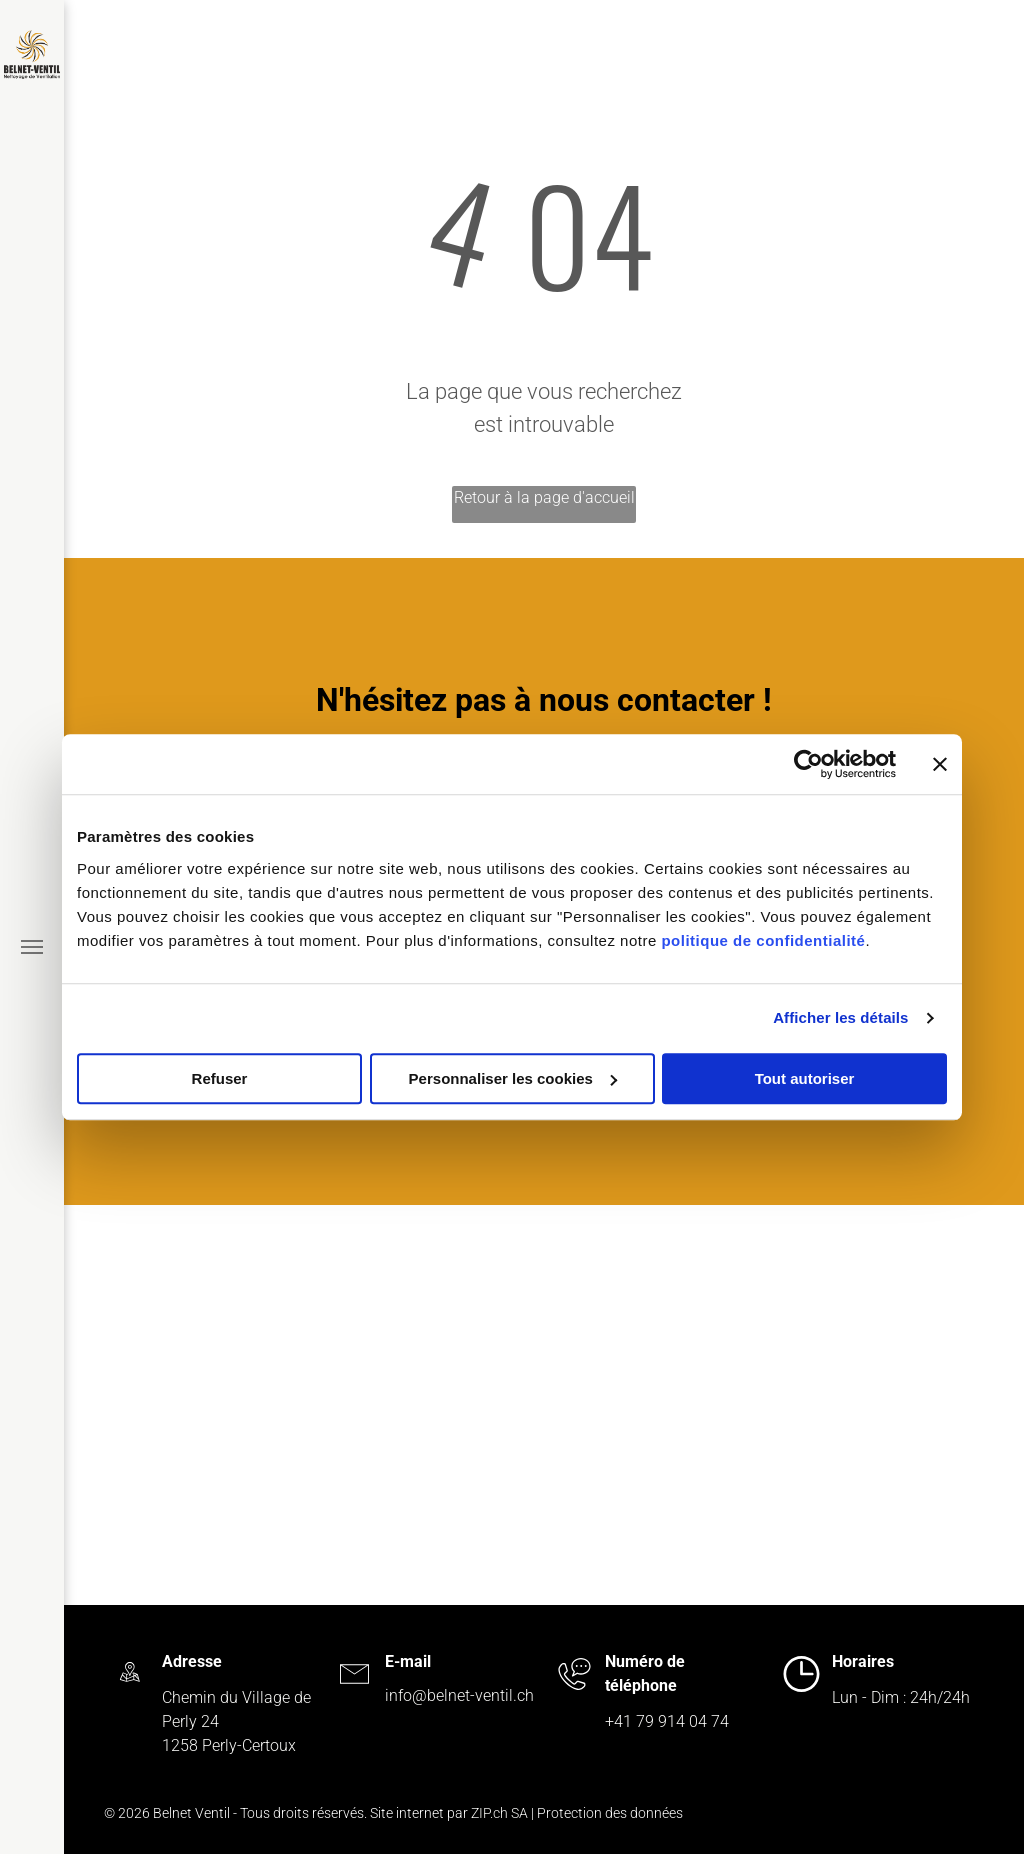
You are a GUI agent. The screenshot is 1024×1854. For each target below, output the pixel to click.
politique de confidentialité (763, 940)
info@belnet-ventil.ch (459, 1695)
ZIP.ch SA (499, 1813)
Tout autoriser (805, 1078)
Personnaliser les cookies (513, 1078)
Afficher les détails (840, 1017)
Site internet (407, 1813)
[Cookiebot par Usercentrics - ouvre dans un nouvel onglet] (808, 764)
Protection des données (610, 1813)
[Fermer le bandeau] (940, 764)
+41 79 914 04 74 (667, 1721)
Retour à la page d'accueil (544, 497)
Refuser (220, 1078)
